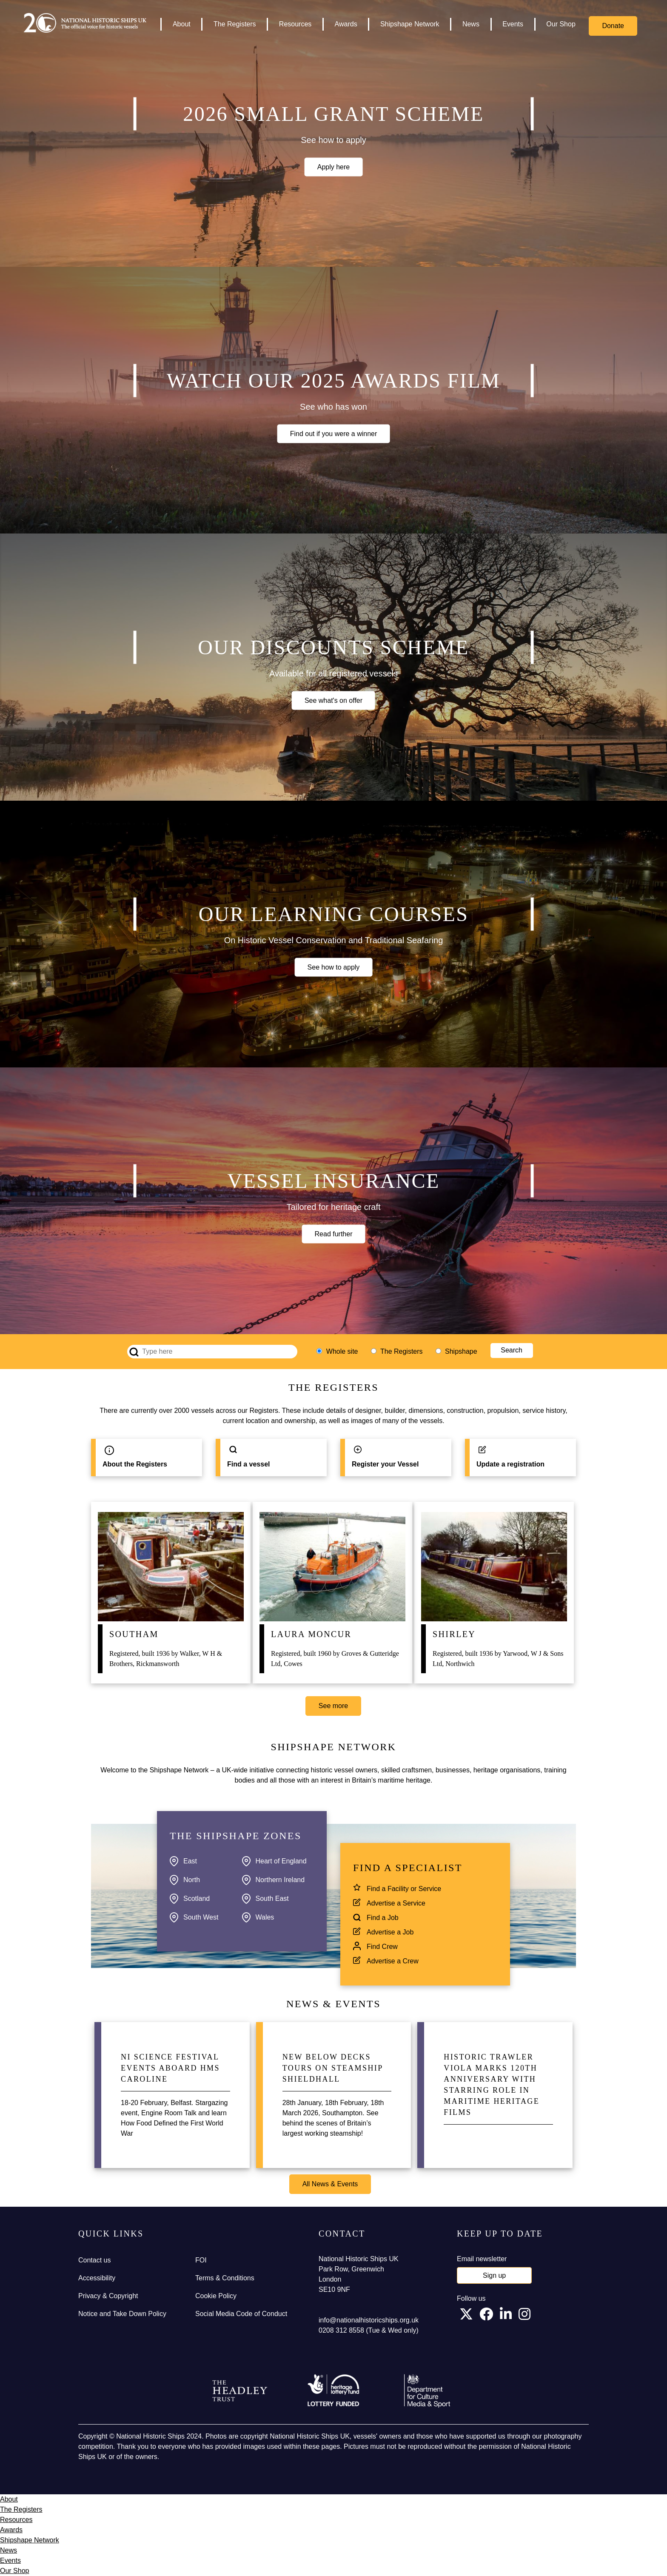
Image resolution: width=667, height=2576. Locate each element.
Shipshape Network (409, 24)
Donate (613, 25)
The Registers (235, 24)
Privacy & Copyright (108, 2295)
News (470, 24)
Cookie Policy (216, 2295)
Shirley (454, 1634)
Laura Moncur (311, 1634)
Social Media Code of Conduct (241, 2313)
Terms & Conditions (224, 2278)
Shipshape (461, 1351)
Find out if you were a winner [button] (333, 433)
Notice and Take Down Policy (122, 2313)
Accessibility (96, 2278)
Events (512, 24)
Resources (295, 24)
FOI (201, 2260)
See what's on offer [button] (333, 700)
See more (333, 1705)
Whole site (342, 1351)
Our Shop (560, 24)
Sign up (494, 2275)
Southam (134, 1634)
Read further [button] (334, 1234)
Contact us (94, 2260)
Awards (346, 24)
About (182, 24)
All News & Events (330, 2184)
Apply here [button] (333, 166)
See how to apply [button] (334, 967)
